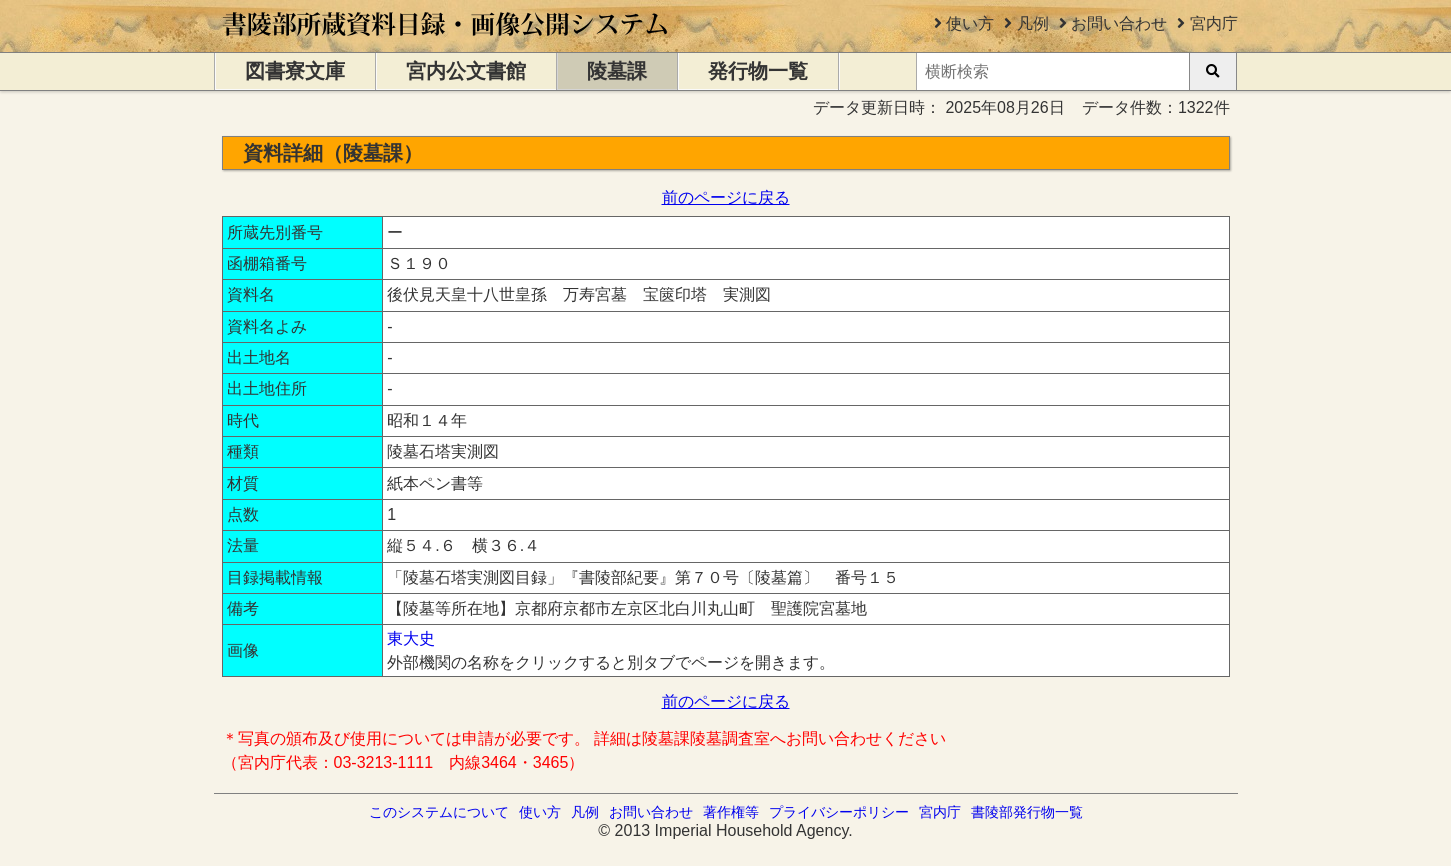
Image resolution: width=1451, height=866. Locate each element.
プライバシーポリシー (839, 812)
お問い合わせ (1119, 23)
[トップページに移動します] (446, 42)
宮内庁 (1214, 23)
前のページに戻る (726, 197)
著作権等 (731, 812)
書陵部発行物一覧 (1027, 812)
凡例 (1033, 23)
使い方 (970, 23)
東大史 (411, 638)
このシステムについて (439, 812)
